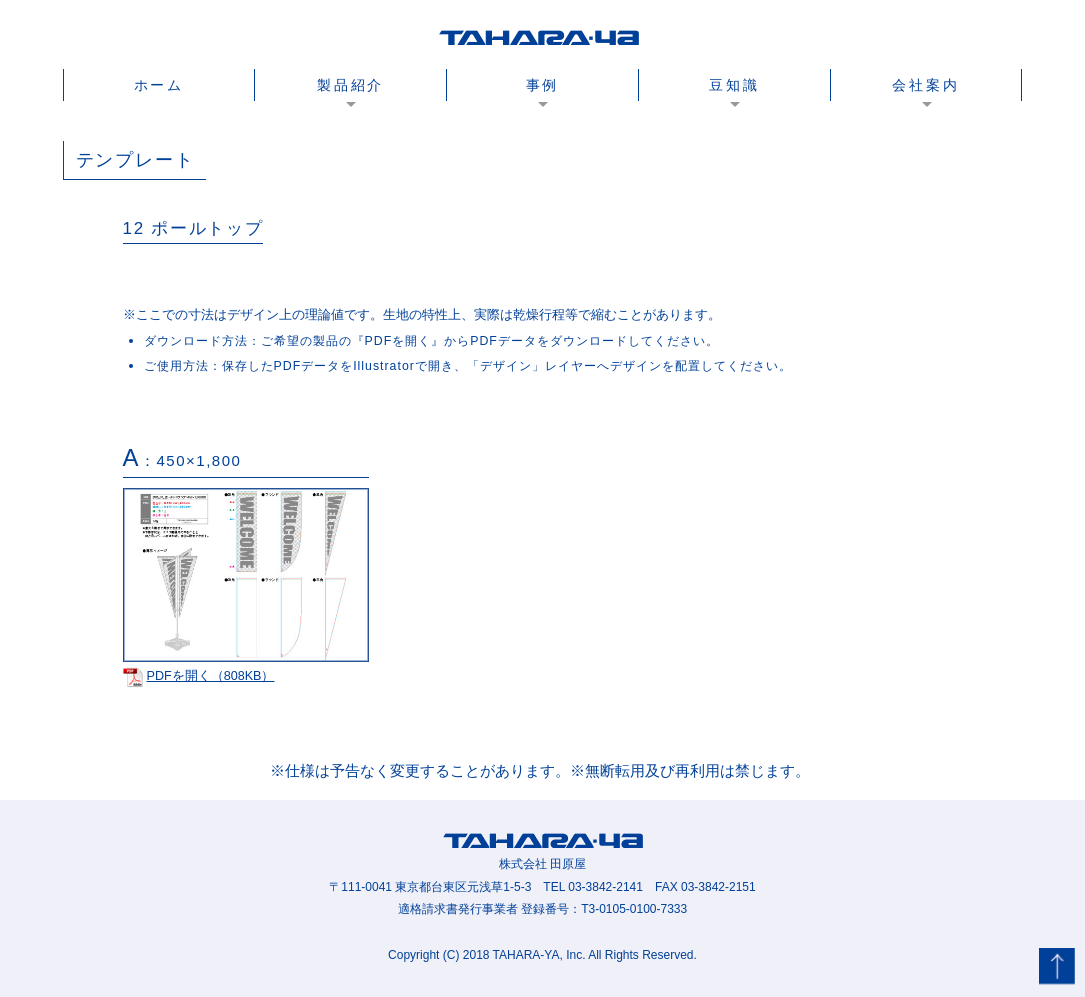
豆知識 (734, 85)
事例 (543, 85)
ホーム (159, 85)
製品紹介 (350, 85)
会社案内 (925, 85)
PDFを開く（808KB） (199, 676)
